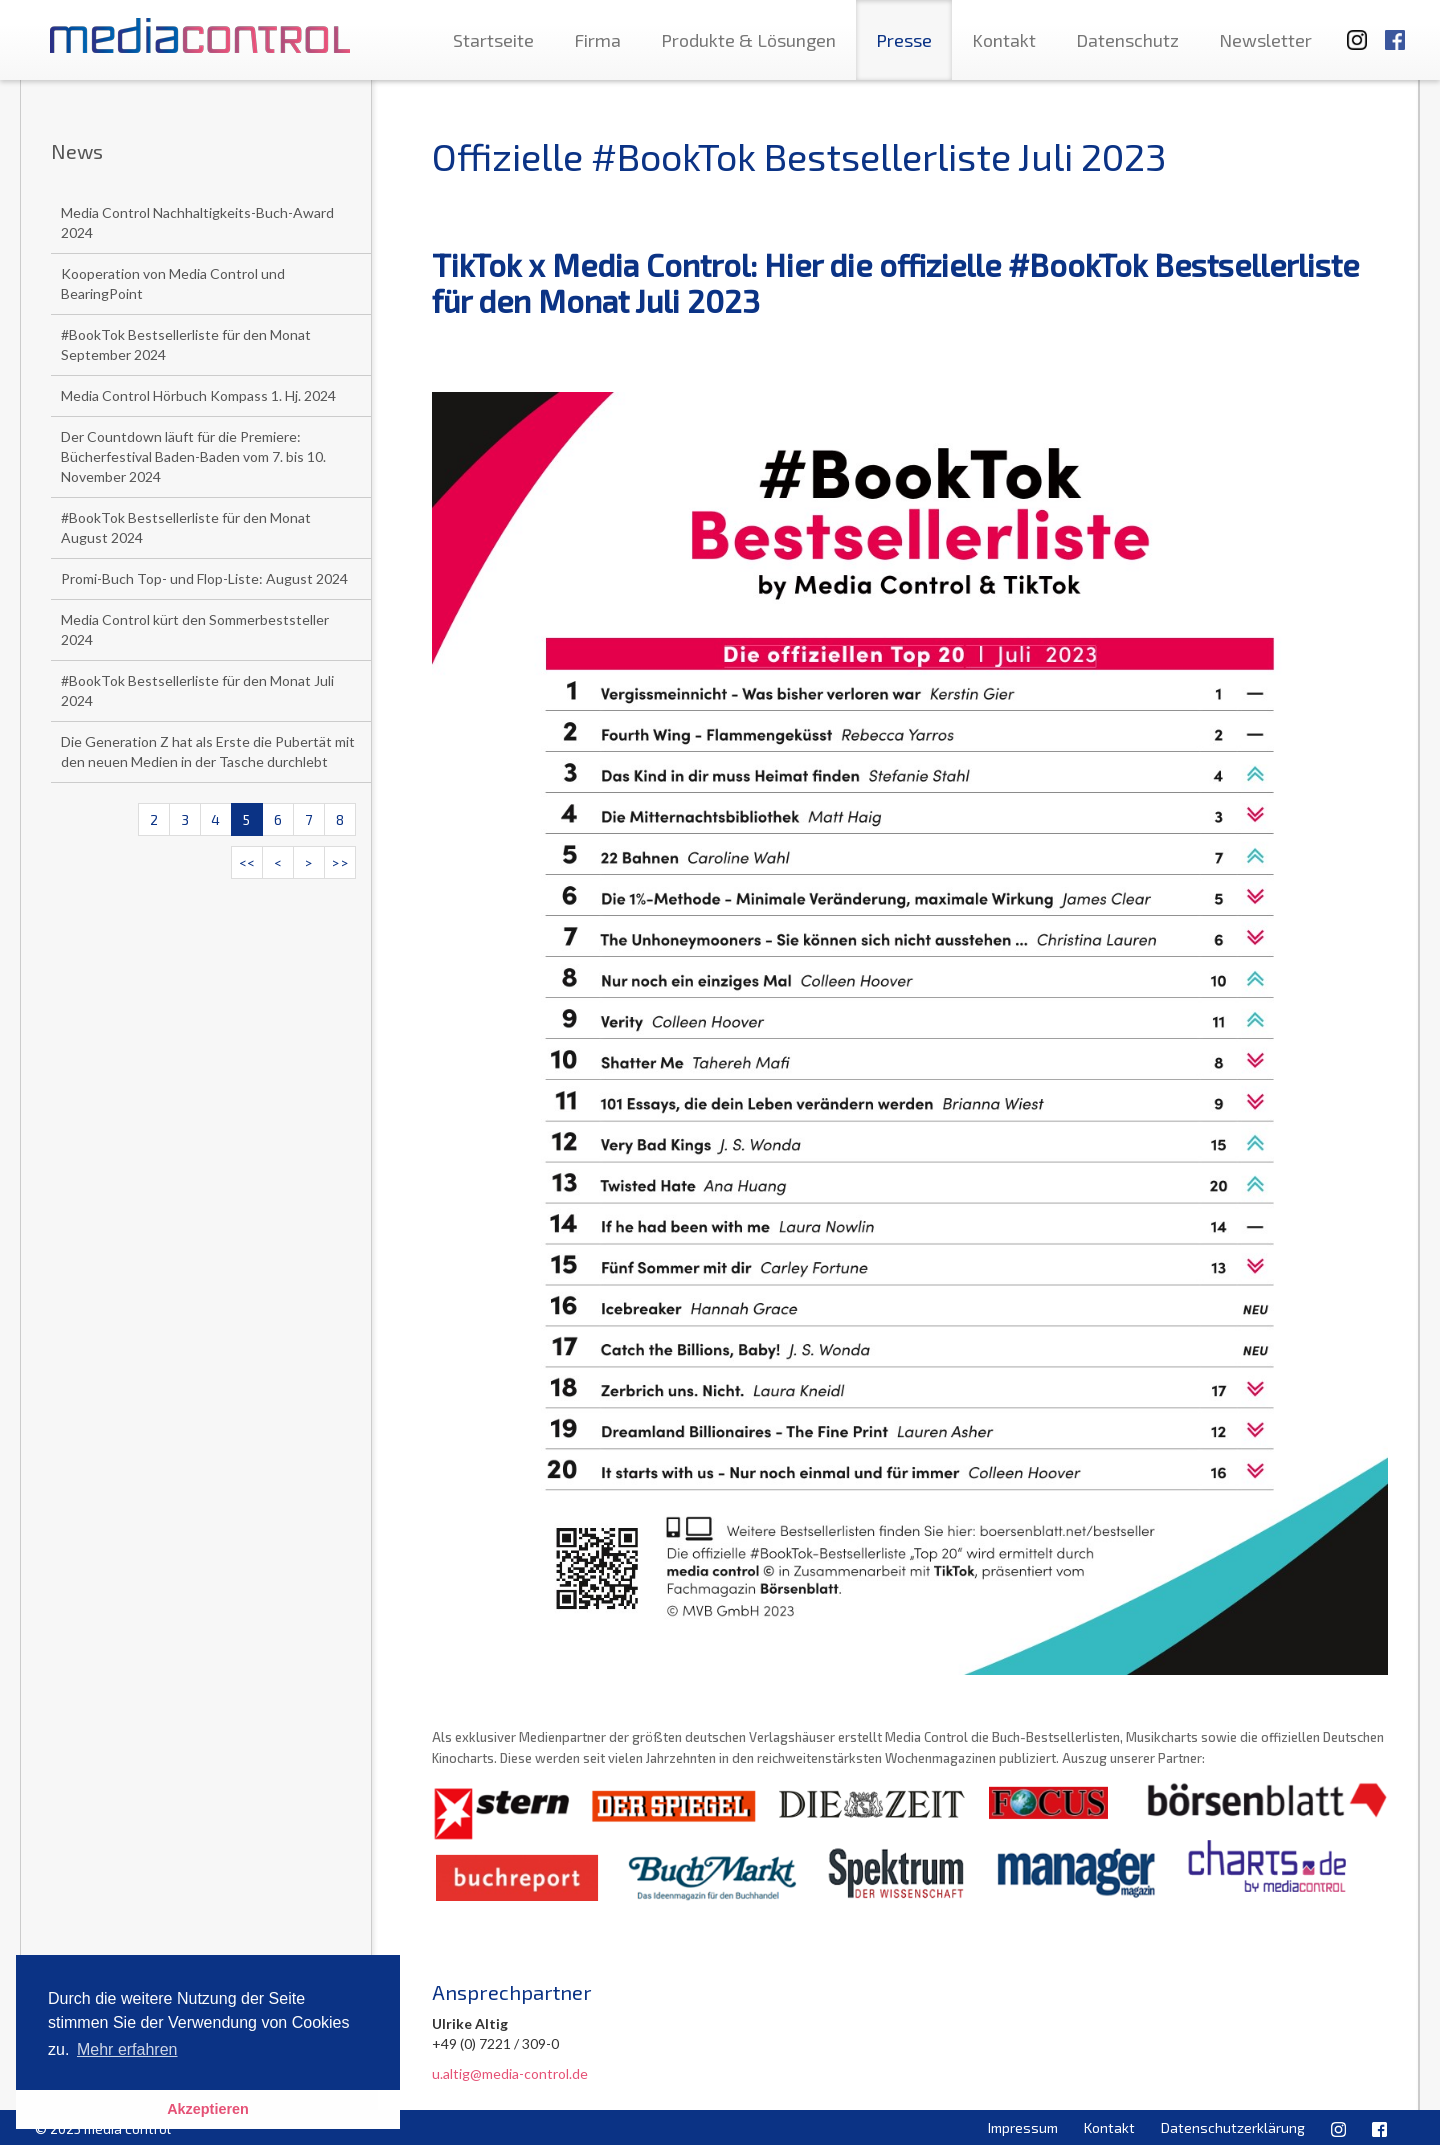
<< (247, 862)
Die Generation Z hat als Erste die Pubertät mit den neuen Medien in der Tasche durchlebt (208, 751)
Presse (904, 40)
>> (340, 862)
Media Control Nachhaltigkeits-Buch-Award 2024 (197, 222)
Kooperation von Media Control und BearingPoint (173, 283)
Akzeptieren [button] (208, 2109)
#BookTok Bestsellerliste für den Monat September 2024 (186, 344)
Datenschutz (1127, 40)
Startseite (493, 40)
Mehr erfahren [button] (127, 2049)
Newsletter (1265, 40)
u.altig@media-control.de (510, 2073)
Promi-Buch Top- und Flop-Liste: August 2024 (204, 578)
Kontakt (1004, 40)
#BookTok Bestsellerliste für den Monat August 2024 (186, 527)
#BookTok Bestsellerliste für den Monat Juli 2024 (197, 690)
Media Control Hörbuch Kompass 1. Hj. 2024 (198, 395)
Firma (597, 40)
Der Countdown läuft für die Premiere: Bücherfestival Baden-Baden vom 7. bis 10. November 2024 (193, 456)
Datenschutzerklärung (1233, 2127)
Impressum (1023, 2127)
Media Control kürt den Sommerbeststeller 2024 (195, 629)
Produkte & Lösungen (748, 40)
